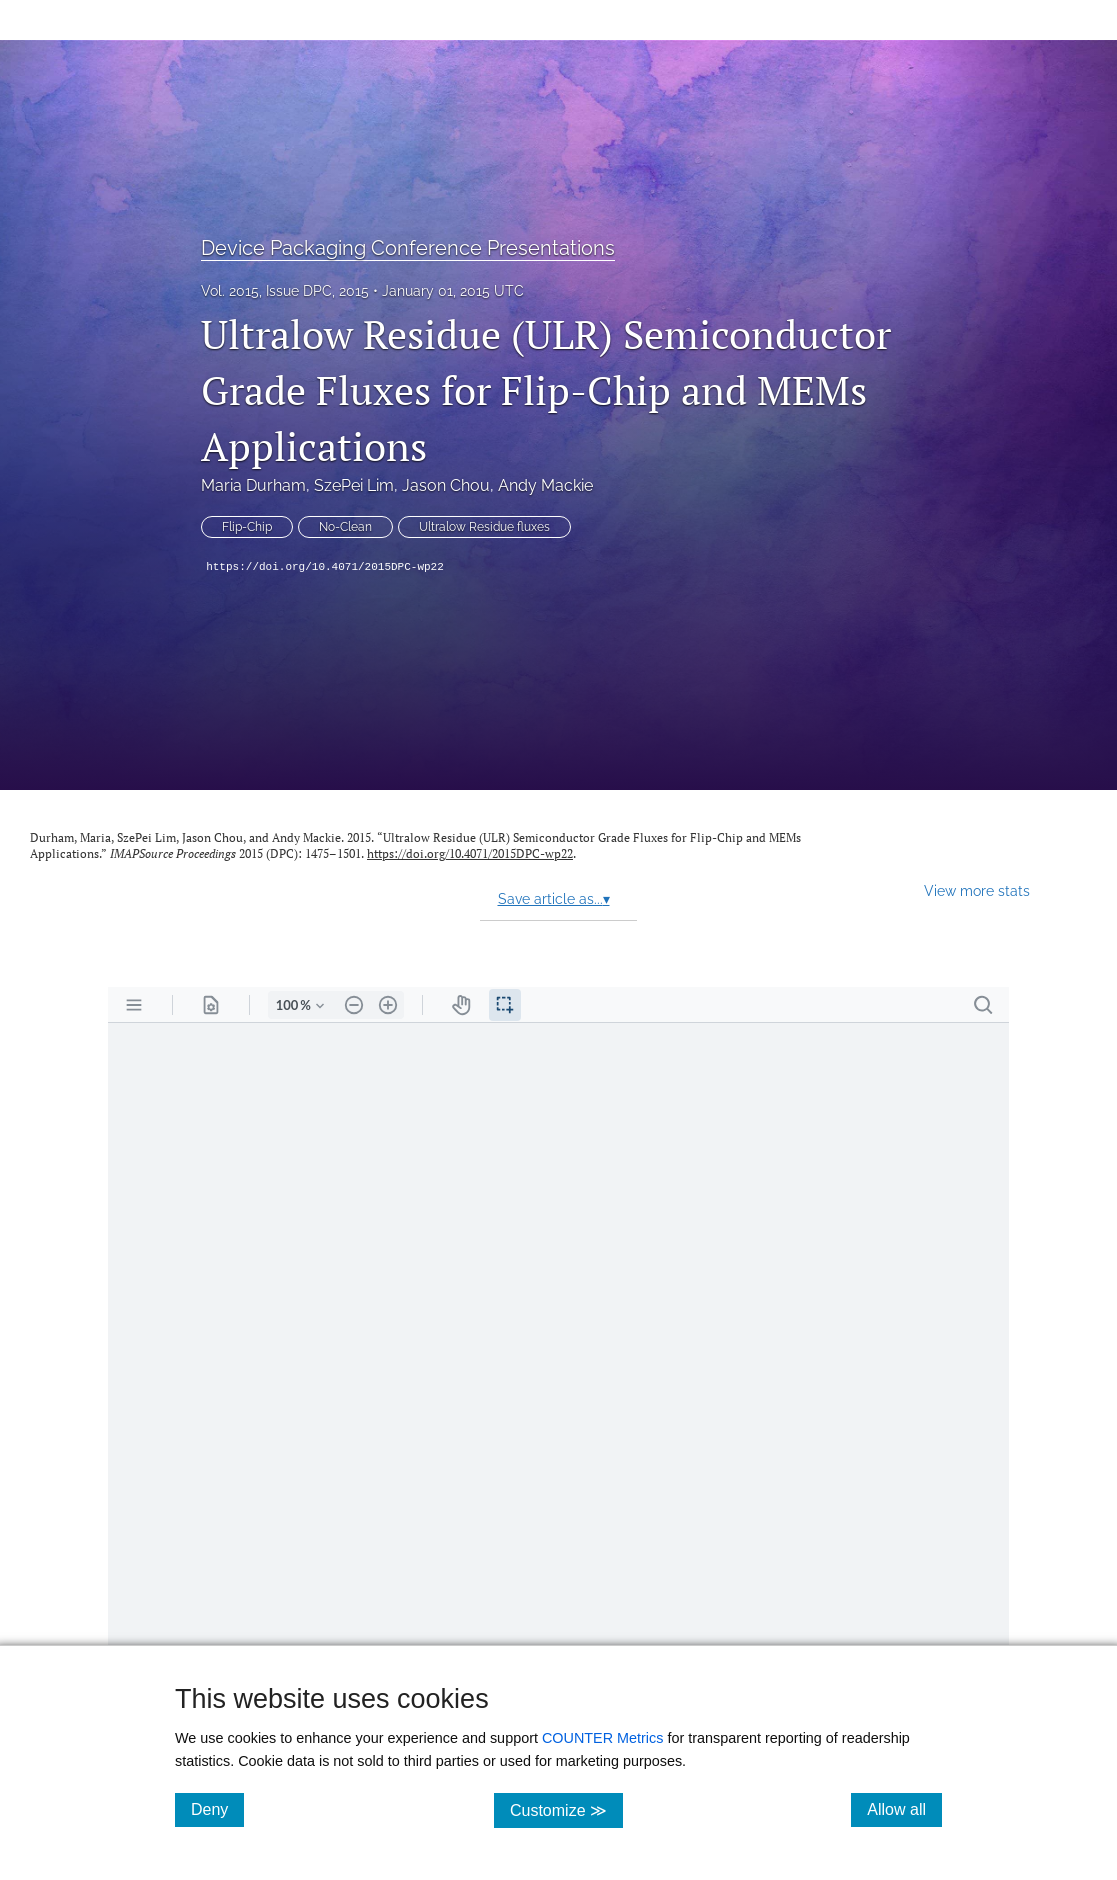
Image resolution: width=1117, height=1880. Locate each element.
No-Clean (345, 527)
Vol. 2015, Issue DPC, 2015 (285, 291)
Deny (217, 1809)
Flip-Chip (247, 527)
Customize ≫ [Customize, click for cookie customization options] (566, 1809)
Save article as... (554, 899)
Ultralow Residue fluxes (484, 527)
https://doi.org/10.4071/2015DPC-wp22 (325, 567)
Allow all (904, 1809)
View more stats (977, 890)
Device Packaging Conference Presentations (408, 248)
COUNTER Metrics (603, 1738)
